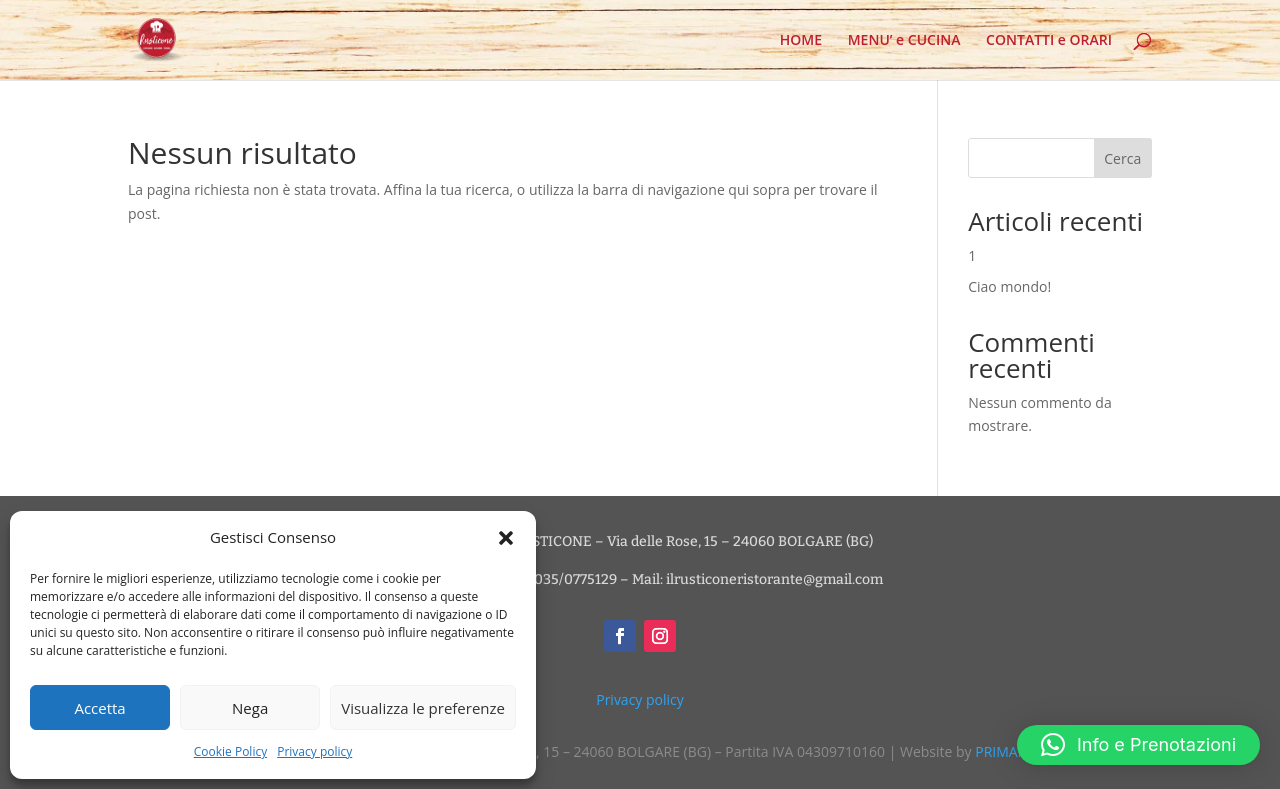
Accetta (99, 708)
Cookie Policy (230, 751)
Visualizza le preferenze (423, 708)
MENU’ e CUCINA (904, 41)
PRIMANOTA (1015, 751)
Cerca (1122, 158)
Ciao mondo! (1009, 286)
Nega (250, 708)
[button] (506, 538)
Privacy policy (314, 751)
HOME (801, 41)
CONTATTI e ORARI (1049, 41)
